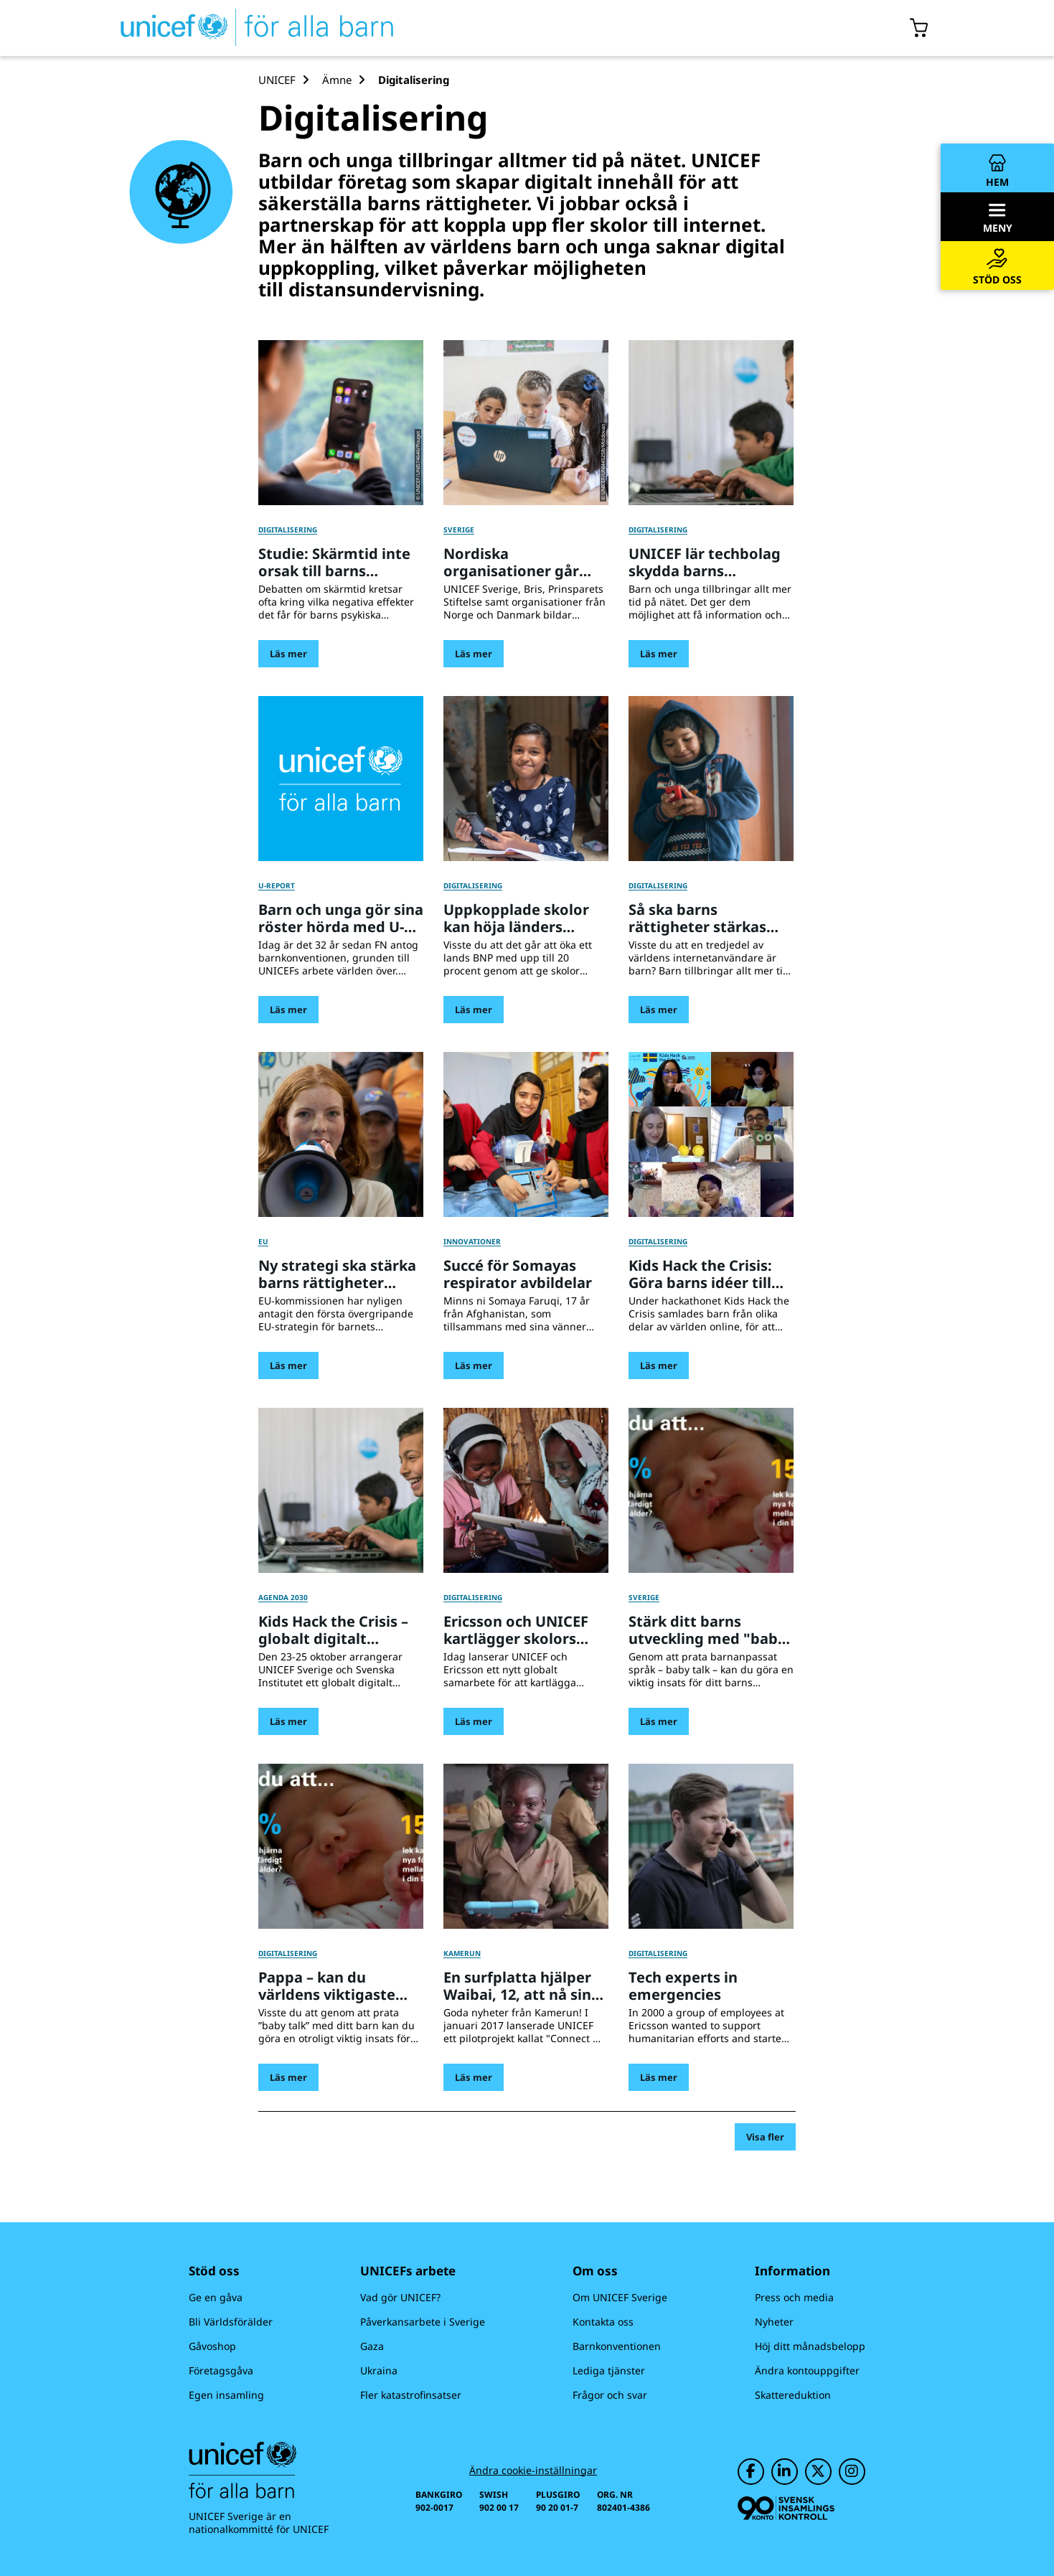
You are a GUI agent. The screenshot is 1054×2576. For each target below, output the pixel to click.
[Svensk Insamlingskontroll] (786, 2508)
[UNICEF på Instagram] (852, 2471)
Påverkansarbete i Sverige (422, 2321)
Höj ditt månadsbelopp (810, 2346)
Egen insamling (226, 2395)
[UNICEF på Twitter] (818, 2471)
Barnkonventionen (617, 2346)
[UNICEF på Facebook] (751, 2471)
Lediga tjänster (609, 2370)
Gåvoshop (212, 2346)
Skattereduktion (793, 2395)
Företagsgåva (221, 2370)
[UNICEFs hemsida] (231, 28)
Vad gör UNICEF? (400, 2297)
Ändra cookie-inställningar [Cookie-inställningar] (533, 2470)
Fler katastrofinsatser (410, 2395)
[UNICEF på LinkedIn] (784, 2471)
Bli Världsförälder (231, 2321)
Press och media (794, 2297)
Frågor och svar (610, 2395)
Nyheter (774, 2321)
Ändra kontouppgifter (807, 2370)
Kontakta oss (603, 2321)
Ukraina (378, 2370)
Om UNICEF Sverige (620, 2297)
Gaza (372, 2346)
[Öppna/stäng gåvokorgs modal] (919, 28)
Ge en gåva (216, 2297)
